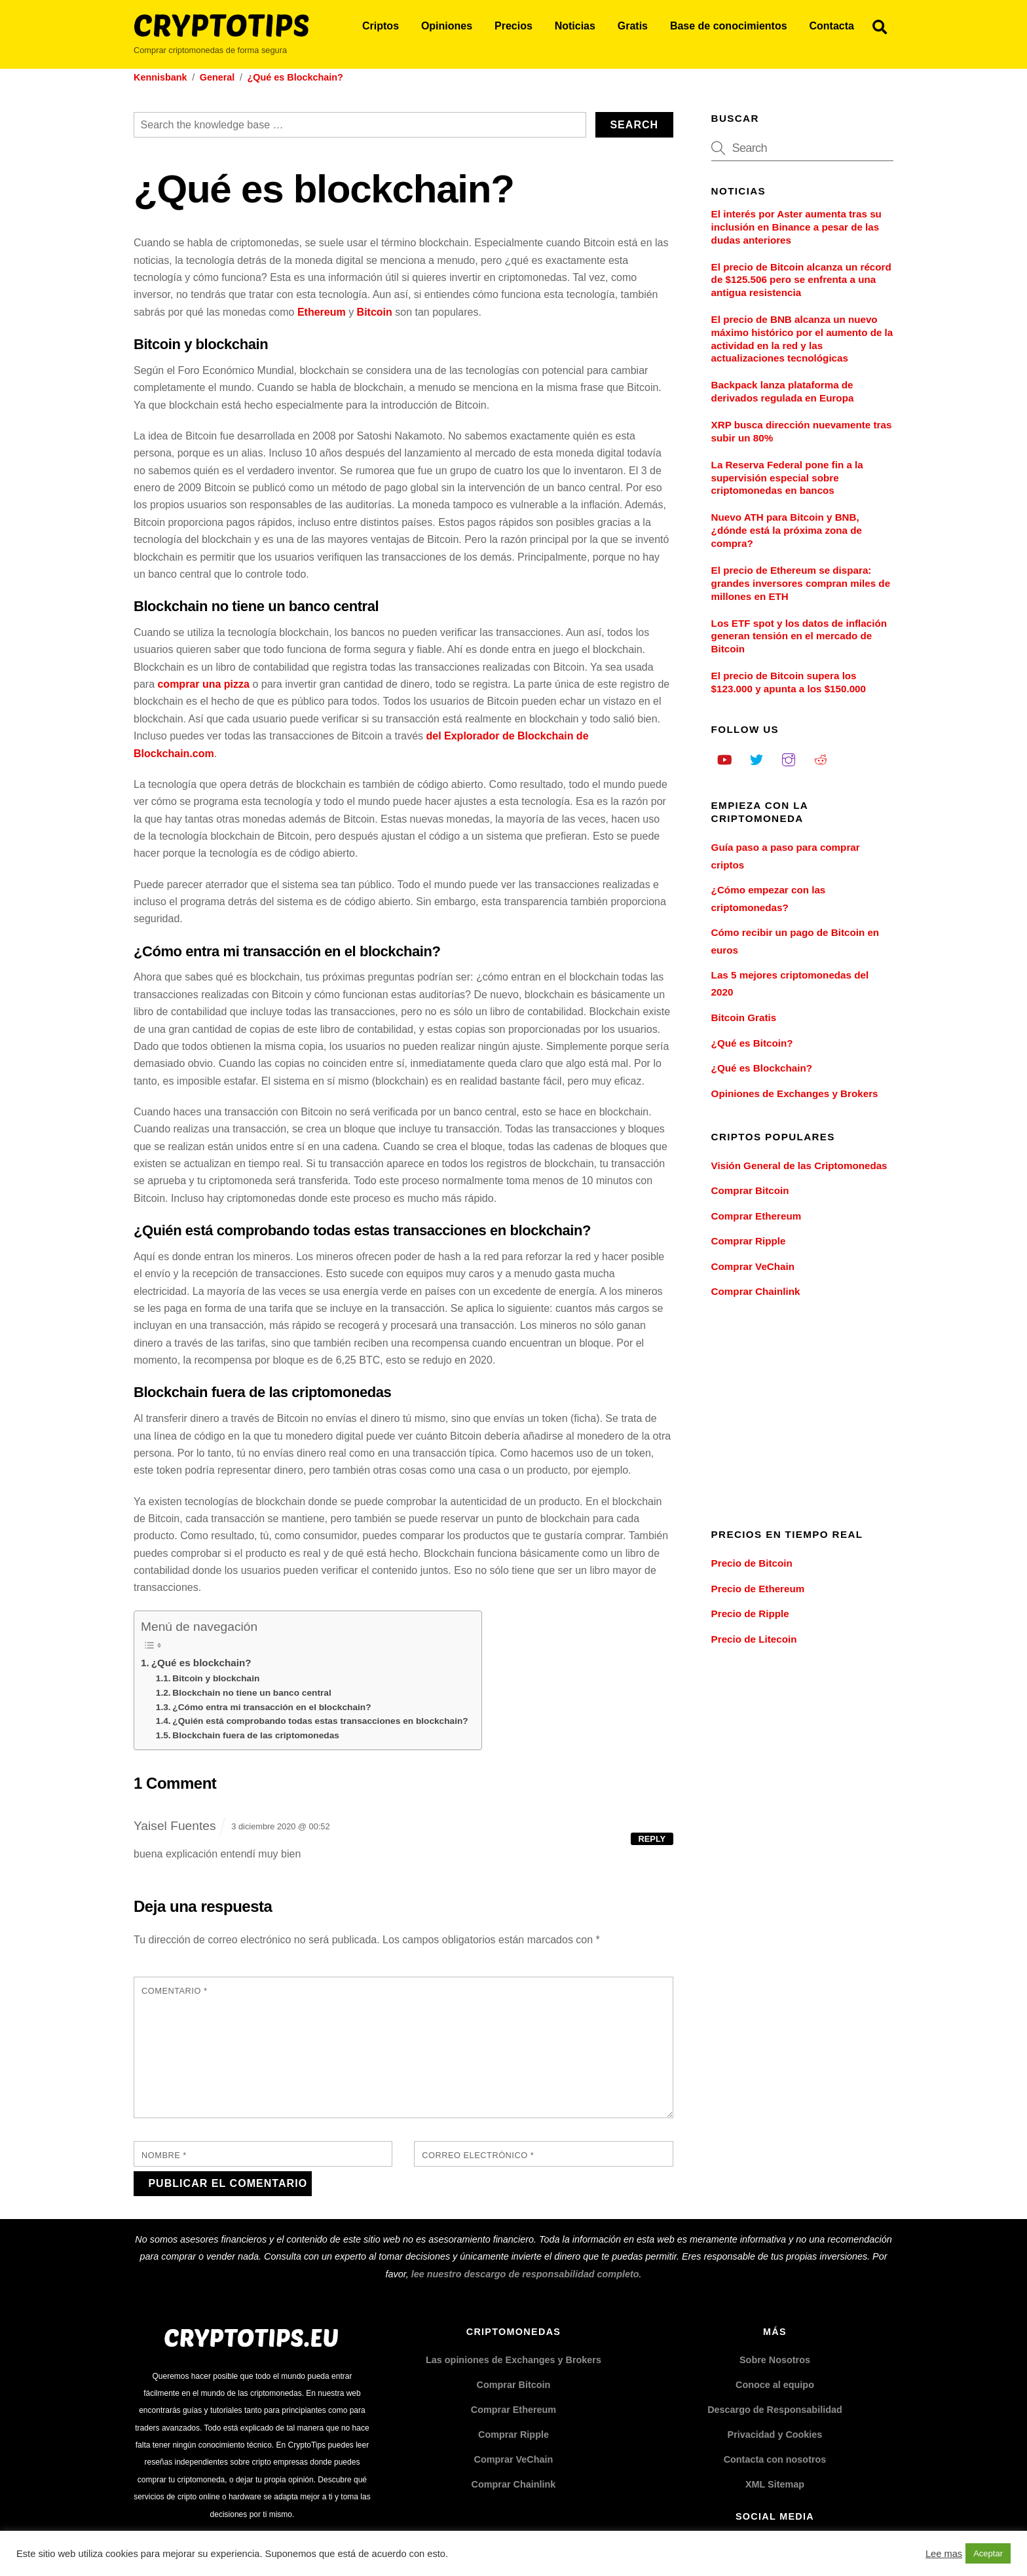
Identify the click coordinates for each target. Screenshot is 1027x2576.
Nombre (164, 2155)
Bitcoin (374, 312)
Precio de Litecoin (754, 1639)
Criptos (380, 25)
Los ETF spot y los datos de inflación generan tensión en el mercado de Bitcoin (799, 636)
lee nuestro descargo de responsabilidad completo (525, 2274)
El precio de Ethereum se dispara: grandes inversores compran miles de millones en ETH (801, 583)
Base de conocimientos (728, 25)
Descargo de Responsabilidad (774, 2409)
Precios (513, 25)
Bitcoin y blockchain (215, 1678)
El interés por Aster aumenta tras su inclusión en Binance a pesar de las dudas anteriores (796, 227)
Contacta (831, 25)
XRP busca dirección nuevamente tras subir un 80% (801, 431)
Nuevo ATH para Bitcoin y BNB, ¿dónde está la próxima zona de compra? (786, 530)
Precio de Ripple (750, 1613)
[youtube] (724, 758)
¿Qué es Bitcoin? (752, 1043)
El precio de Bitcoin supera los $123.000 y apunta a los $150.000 (788, 682)
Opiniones (446, 25)
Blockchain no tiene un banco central (251, 1693)
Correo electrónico (478, 2155)
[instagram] (788, 758)
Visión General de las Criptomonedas (799, 1165)
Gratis (633, 25)
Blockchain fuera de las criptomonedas (255, 1735)
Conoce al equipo (775, 2385)
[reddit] (821, 758)
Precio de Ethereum (758, 1588)
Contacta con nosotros (775, 2459)
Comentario (174, 1991)
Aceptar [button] (988, 2553)
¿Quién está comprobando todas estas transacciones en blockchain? (320, 1721)
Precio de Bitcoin (752, 1563)
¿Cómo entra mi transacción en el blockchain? (271, 1707)
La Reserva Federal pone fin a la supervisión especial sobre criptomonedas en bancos (787, 477)
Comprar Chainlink (755, 1291)
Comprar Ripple (748, 1240)
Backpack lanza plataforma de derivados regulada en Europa (782, 391)
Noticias (575, 25)
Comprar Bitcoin (750, 1190)
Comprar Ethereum (756, 1216)
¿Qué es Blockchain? (761, 1067)
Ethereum (321, 312)
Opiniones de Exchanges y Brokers (794, 1093)
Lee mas (943, 2553)
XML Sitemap (774, 2484)
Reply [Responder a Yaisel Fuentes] (652, 1839)
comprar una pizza (203, 684)
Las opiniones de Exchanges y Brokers (513, 2360)
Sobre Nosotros (774, 2360)
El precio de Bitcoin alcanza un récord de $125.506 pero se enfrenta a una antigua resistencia (801, 280)
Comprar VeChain (752, 1266)
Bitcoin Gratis (744, 1017)
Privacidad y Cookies (775, 2434)
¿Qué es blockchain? (201, 1662)
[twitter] (756, 758)
